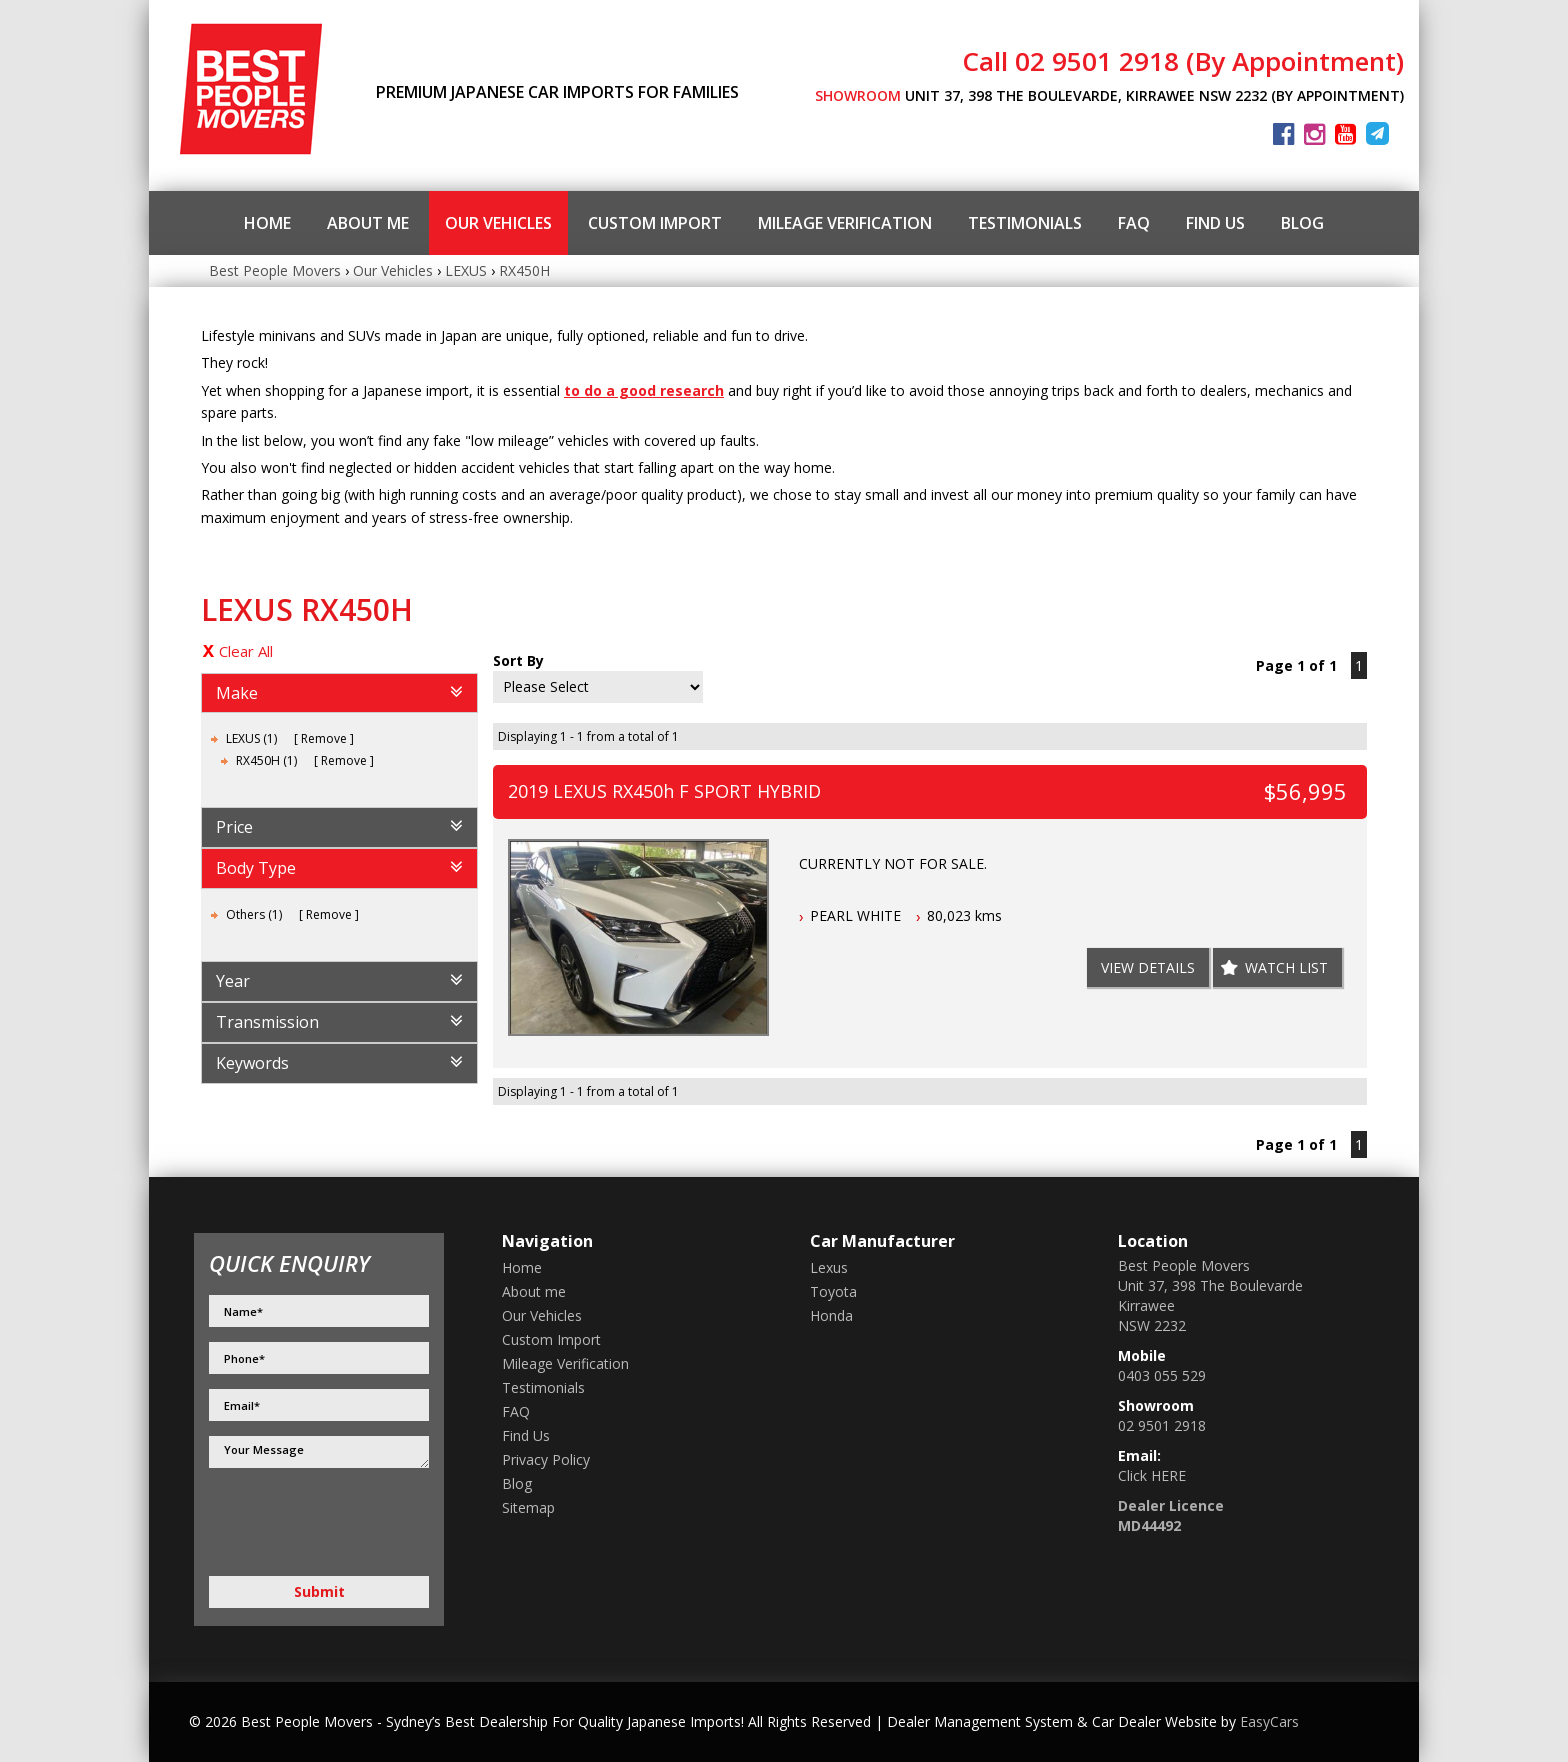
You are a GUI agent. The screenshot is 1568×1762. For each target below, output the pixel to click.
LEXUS (466, 270)
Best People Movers (275, 270)
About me (368, 223)
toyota (833, 1291)
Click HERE (1152, 1475)
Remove (324, 738)
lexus (829, 1267)
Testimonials (1025, 223)
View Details (1148, 967)
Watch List (1286, 967)
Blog (1302, 223)
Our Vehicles (498, 223)
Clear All (246, 651)
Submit (319, 1591)
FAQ (1134, 223)
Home (267, 223)
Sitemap (528, 1507)
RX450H (524, 270)
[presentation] (315, 1523)
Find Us (1215, 223)
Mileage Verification (845, 223)
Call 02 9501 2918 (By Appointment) (1183, 61)
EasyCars (1269, 1721)
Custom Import (655, 223)
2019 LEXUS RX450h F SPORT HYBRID (664, 791)
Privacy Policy (546, 1459)
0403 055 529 (1162, 1375)
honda (831, 1315)
